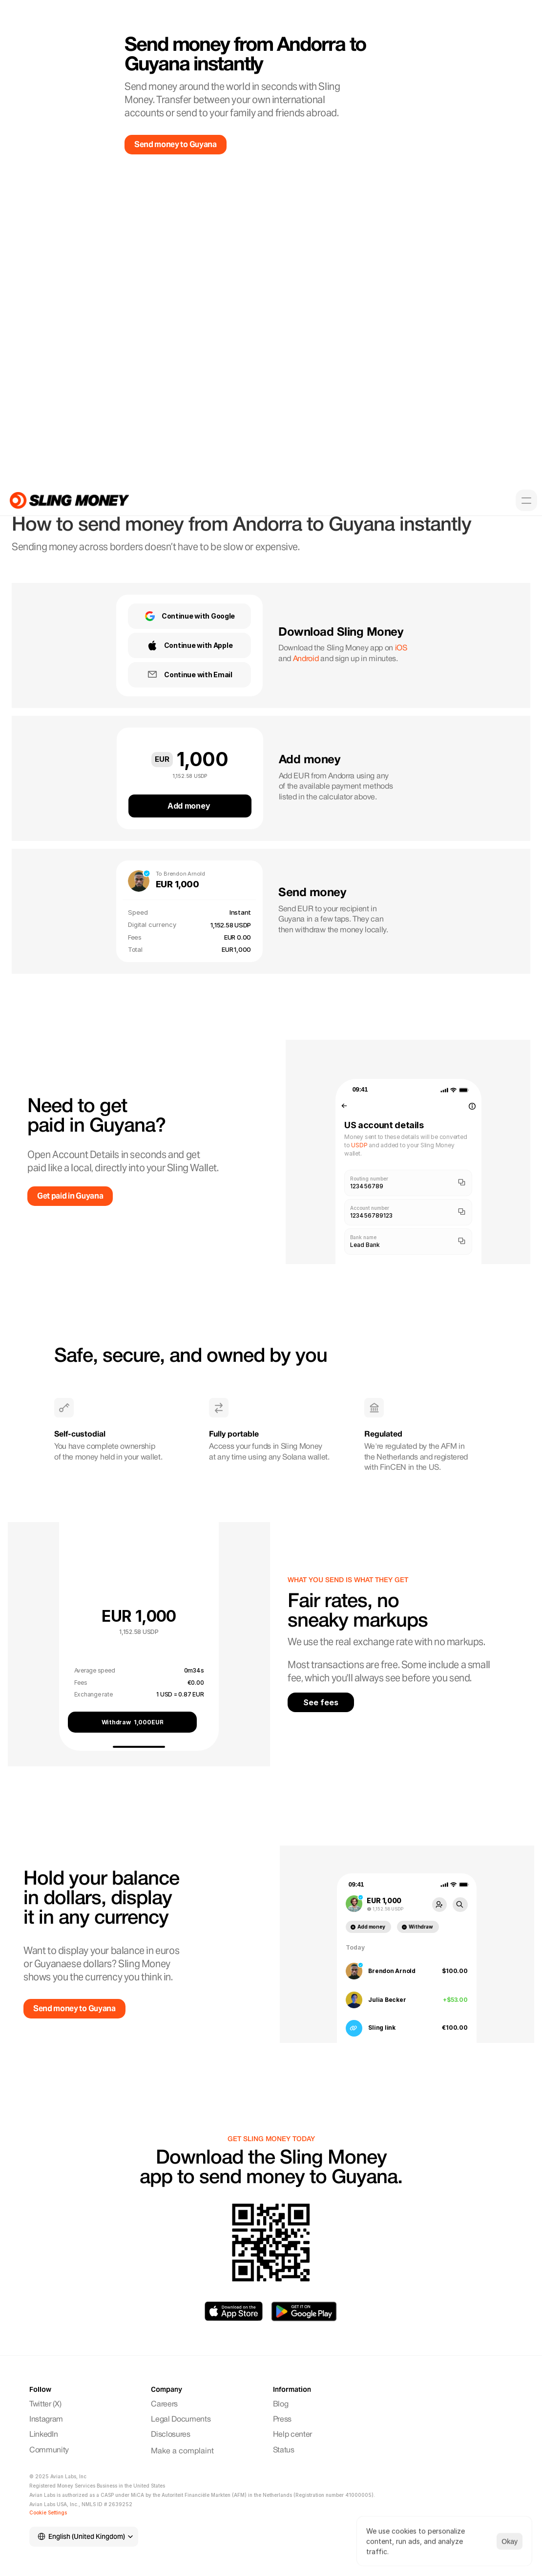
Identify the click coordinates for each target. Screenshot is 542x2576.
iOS (401, 648)
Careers (164, 2404)
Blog (281, 2404)
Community (50, 2450)
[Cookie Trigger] (48, 2512)
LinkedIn (43, 2434)
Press (282, 2419)
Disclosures (170, 2434)
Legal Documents (180, 2419)
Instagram (47, 2419)
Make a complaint (182, 2451)
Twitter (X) (45, 2404)
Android (306, 659)
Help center (292, 2434)
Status (283, 2450)
